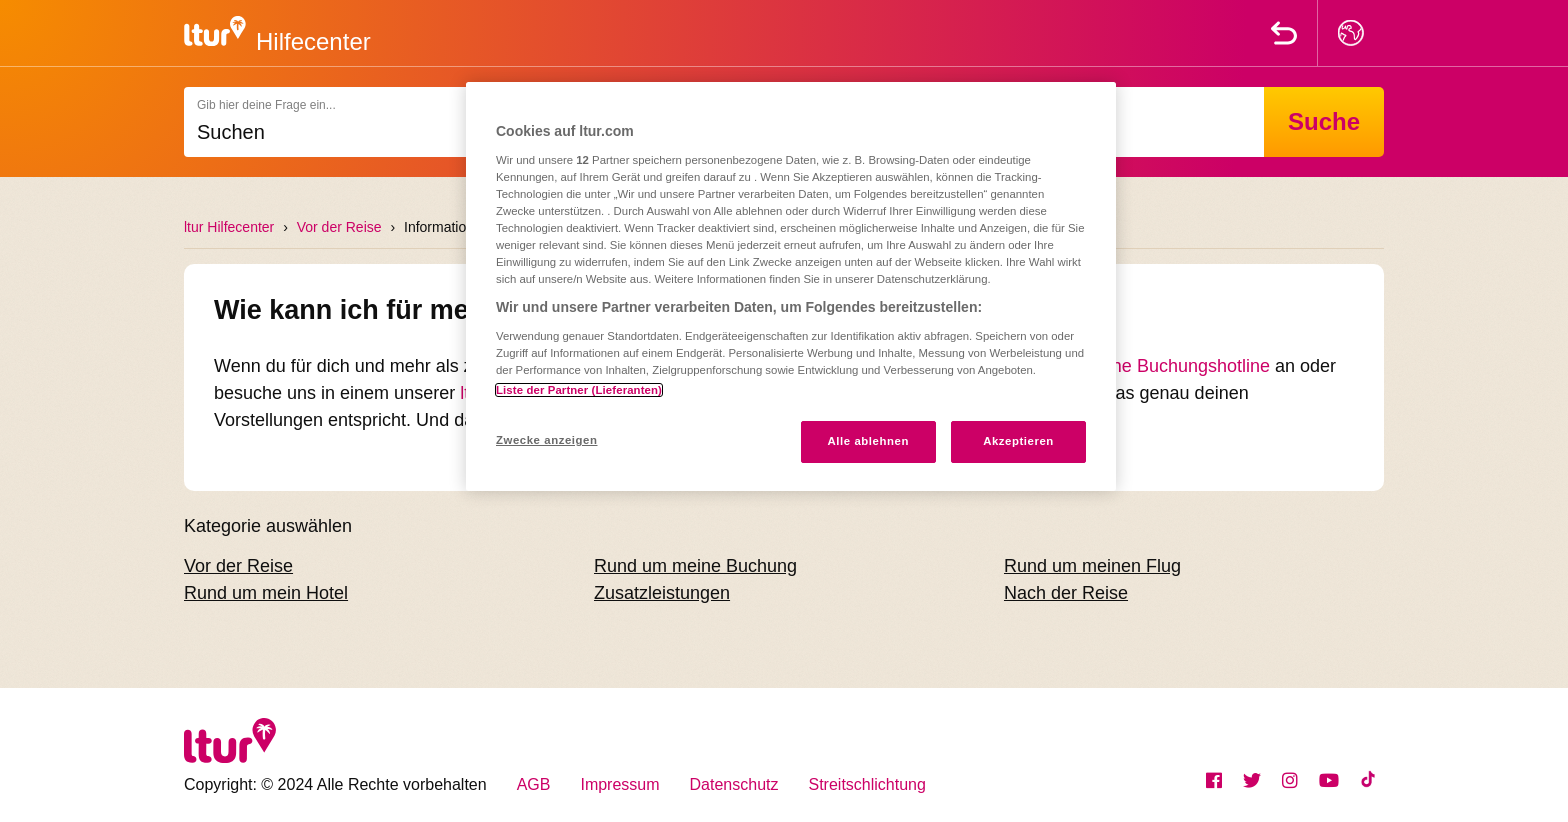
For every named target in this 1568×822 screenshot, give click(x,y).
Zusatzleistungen (662, 593)
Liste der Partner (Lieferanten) (579, 390)
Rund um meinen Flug (1092, 566)
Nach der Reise (1066, 593)
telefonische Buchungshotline (1153, 366)
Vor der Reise (339, 227)
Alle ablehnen (868, 441)
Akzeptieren (1018, 441)
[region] (791, 286)
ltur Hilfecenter (229, 227)
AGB (534, 784)
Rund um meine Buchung (695, 566)
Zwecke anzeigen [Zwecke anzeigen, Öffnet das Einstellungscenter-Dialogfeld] (546, 440)
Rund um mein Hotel (266, 593)
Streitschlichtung (867, 784)
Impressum (619, 784)
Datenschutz (734, 784)
